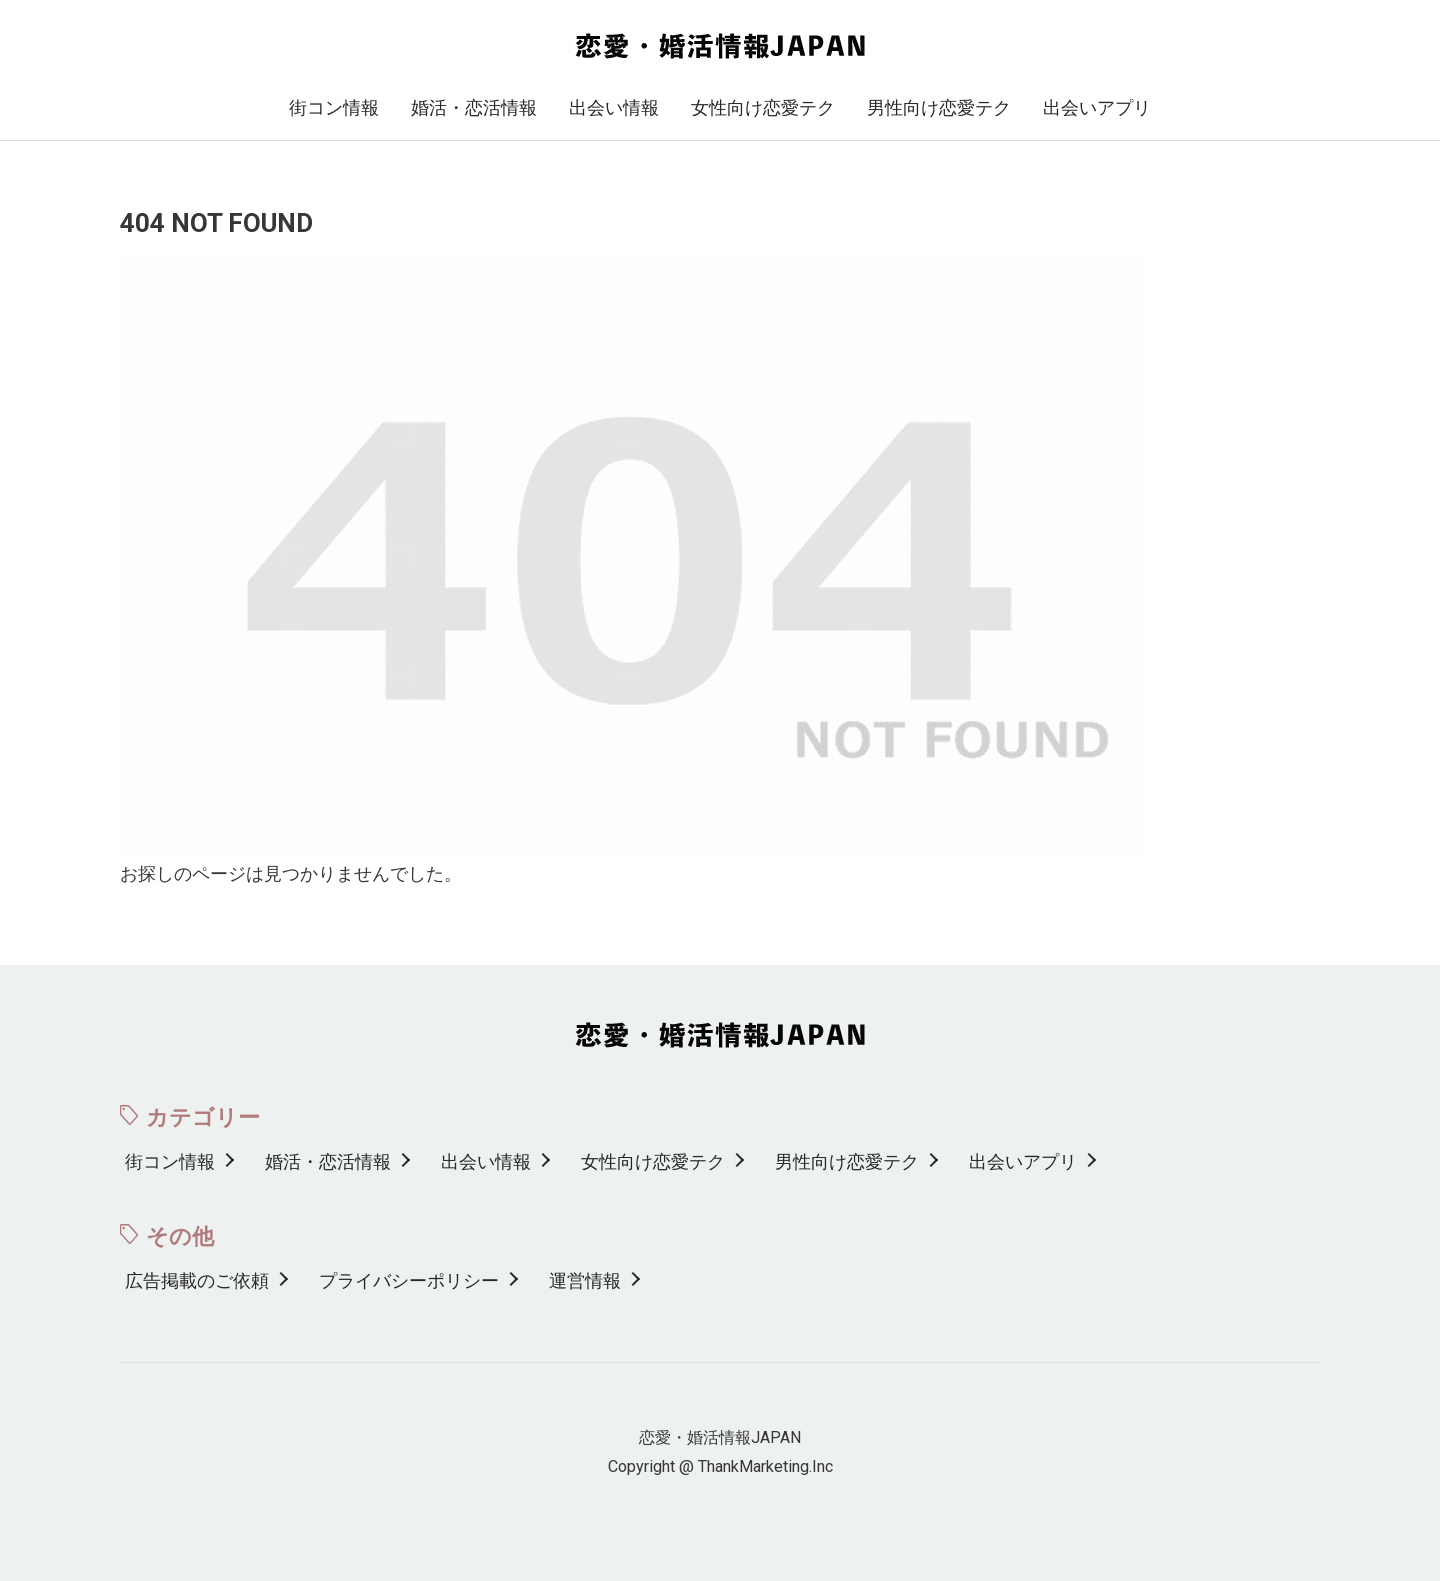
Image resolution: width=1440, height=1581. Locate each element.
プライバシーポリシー (409, 1280)
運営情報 (585, 1280)
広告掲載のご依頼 (197, 1280)
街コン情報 (334, 107)
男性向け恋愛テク (939, 107)
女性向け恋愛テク (763, 107)
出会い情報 (614, 107)
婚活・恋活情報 (474, 107)
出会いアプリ (1097, 107)
